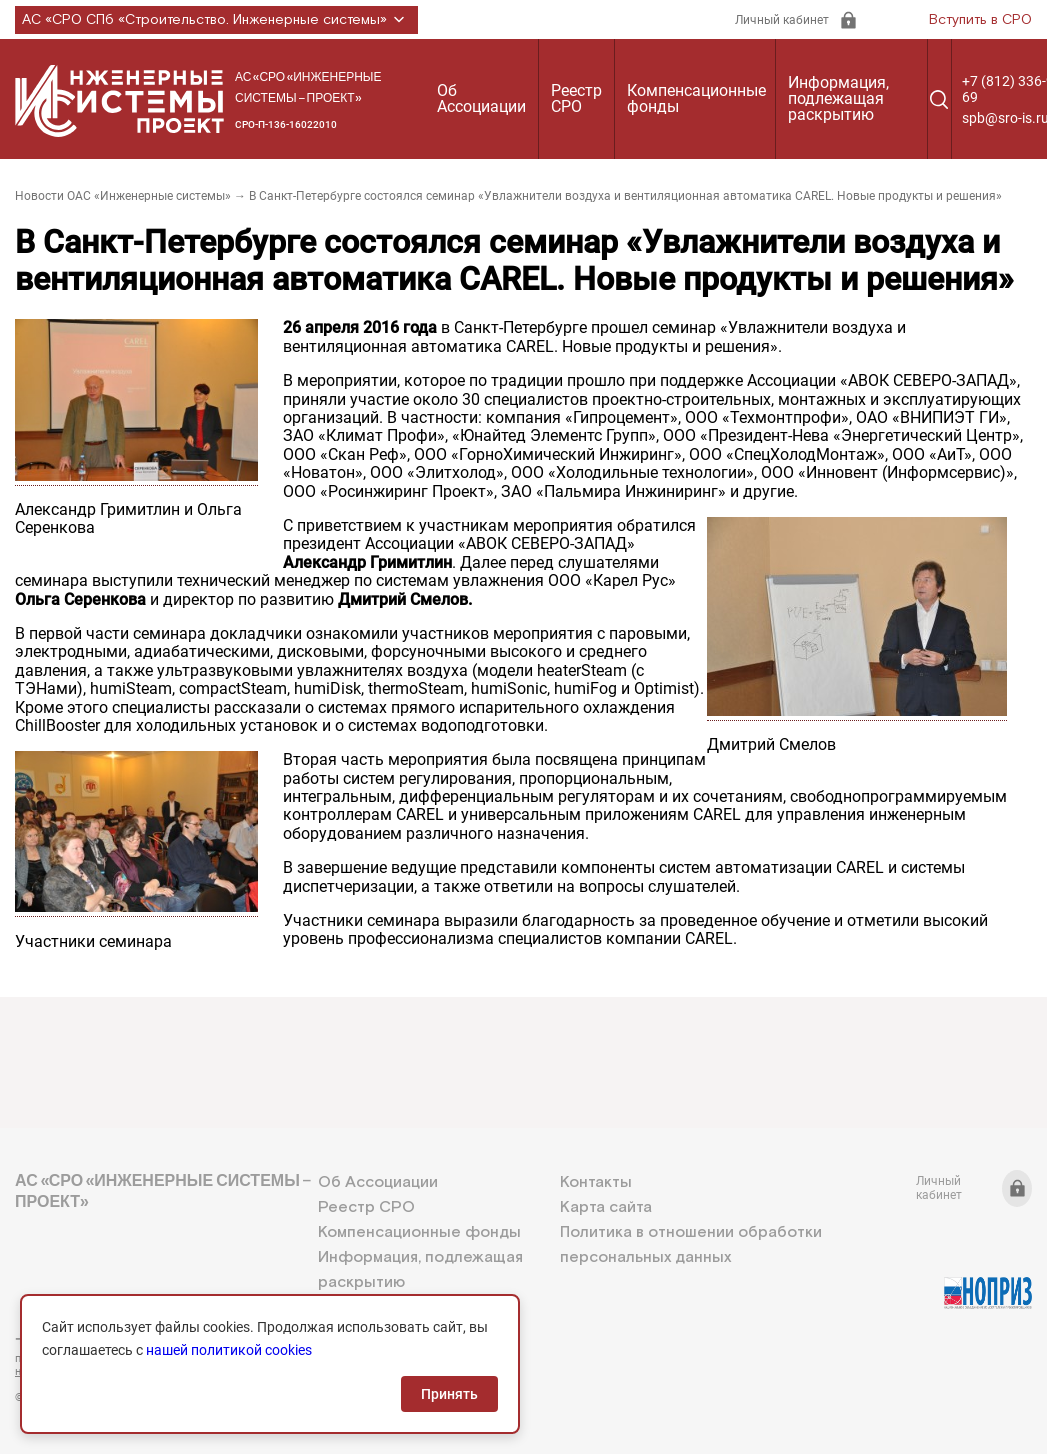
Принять (449, 1394)
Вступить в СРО (980, 20)
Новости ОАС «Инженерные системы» (123, 196)
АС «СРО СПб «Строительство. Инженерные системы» (216, 20)
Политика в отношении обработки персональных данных (691, 1245)
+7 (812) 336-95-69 (105, 1339)
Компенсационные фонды (696, 98)
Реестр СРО (576, 98)
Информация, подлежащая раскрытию (838, 98)
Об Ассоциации (481, 98)
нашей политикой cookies (229, 1350)
